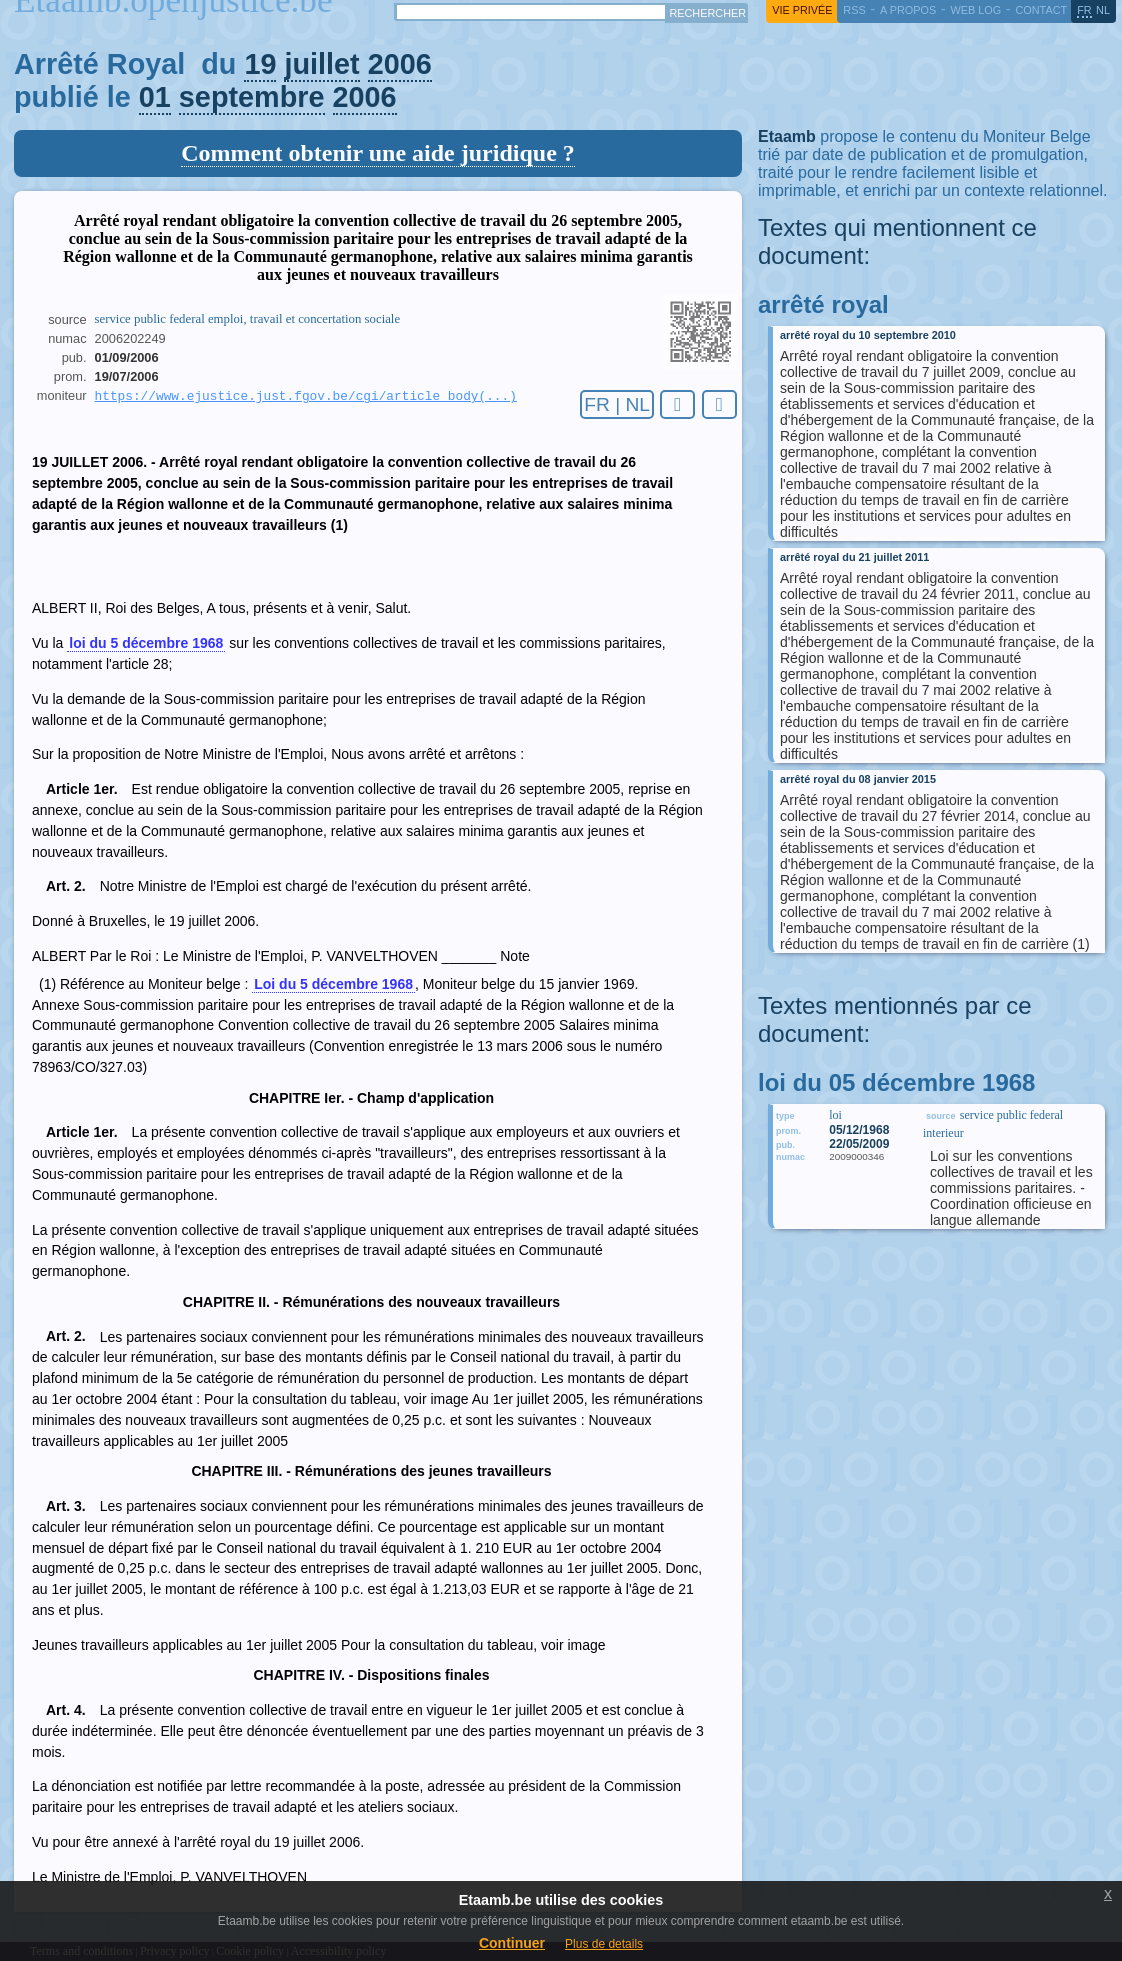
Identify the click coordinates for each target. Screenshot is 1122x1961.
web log (975, 10)
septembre (252, 97)
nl (1103, 10)
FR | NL (617, 404)
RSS (854, 10)
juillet (321, 64)
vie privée (802, 10)
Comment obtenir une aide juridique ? (378, 153)
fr (1084, 10)
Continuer (512, 1943)
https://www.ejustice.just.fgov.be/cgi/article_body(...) (306, 397)
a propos (908, 10)
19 (260, 64)
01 (155, 97)
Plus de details (604, 1944)
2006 (400, 64)
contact (1041, 10)
